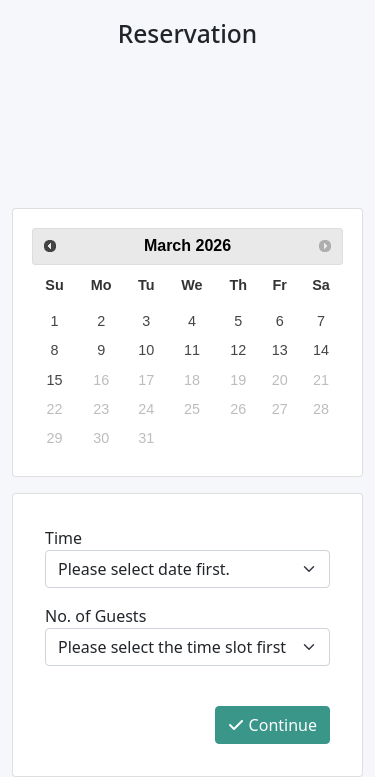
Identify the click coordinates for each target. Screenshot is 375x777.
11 (192, 350)
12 (238, 350)
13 (280, 350)
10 (146, 350)
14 (321, 350)
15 (55, 380)
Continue (272, 725)
